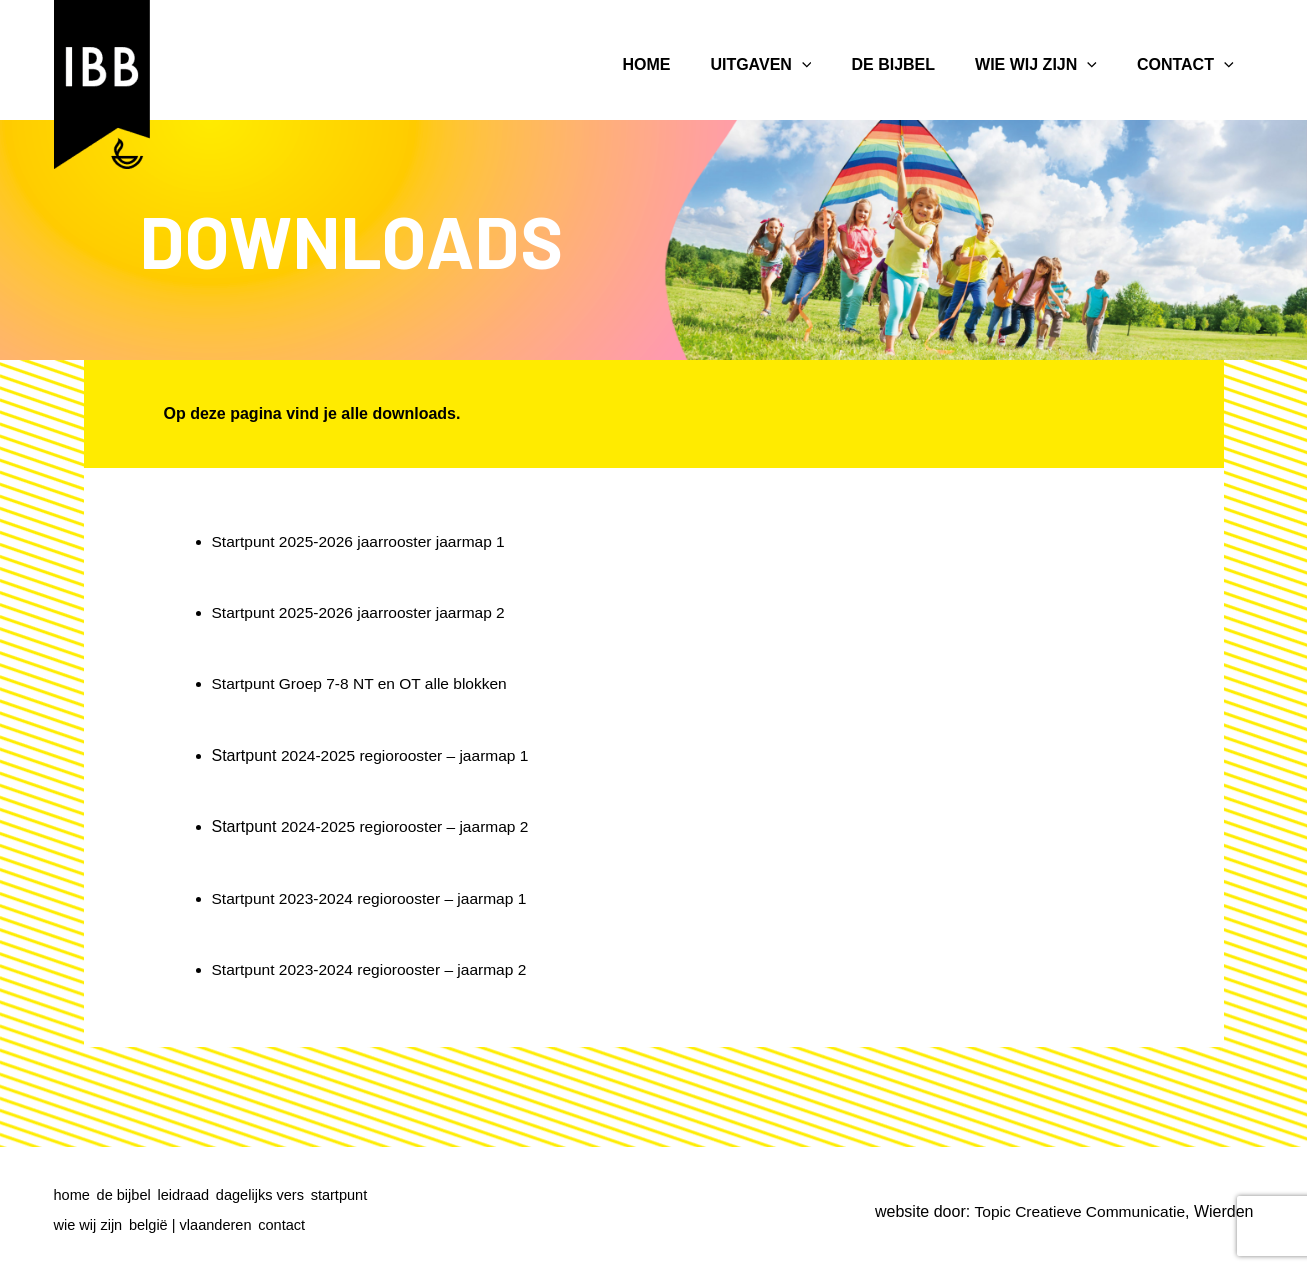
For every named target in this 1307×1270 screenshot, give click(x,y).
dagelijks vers (275, 1194)
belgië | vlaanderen (197, 1221)
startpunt (360, 1194)
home (73, 1194)
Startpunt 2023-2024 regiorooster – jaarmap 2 (374, 968)
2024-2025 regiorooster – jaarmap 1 (408, 754)
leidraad (193, 1194)
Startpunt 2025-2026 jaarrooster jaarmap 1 (363, 541)
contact (295, 1221)
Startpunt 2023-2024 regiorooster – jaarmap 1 (374, 897)
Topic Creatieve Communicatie (1076, 1208)
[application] (802, 65)
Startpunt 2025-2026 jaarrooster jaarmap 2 (363, 612)
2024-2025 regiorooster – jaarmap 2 (408, 825)
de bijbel (129, 1194)
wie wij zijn (89, 1221)
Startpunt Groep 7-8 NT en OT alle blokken (364, 683)
